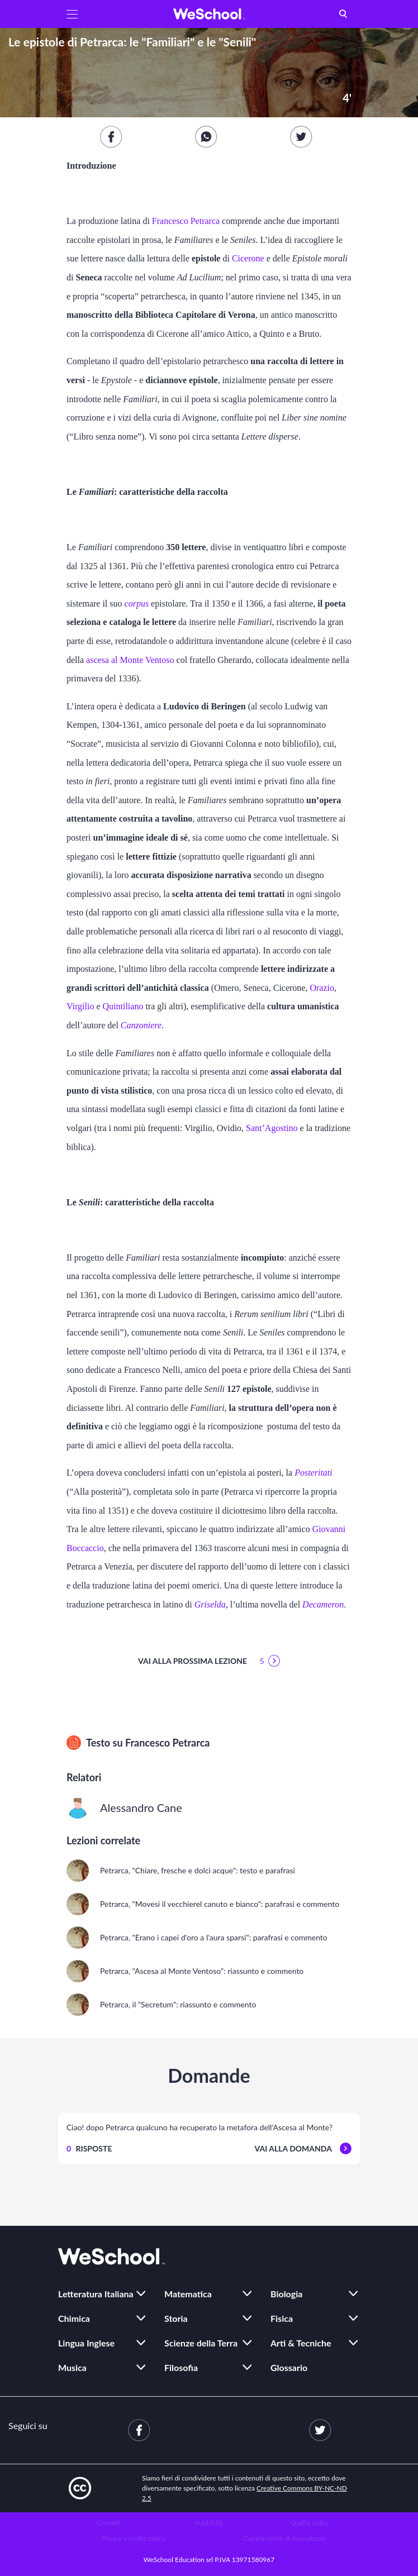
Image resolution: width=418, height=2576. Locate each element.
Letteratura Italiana (96, 2293)
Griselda (210, 1604)
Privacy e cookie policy (134, 2538)
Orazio (322, 988)
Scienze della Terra (201, 2343)
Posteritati (313, 1472)
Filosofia (181, 2367)
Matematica (188, 2293)
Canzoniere (141, 1025)
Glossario (288, 2367)
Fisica (281, 2318)
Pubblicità (209, 2522)
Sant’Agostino (271, 1128)
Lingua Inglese (86, 2343)
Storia (176, 2318)
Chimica (74, 2318)
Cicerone (248, 258)
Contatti (108, 2522)
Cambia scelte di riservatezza (284, 2538)
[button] (72, 14)
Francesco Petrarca (186, 221)
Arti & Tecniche (300, 2343)
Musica (72, 2367)
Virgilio (80, 1006)
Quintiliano (123, 1006)
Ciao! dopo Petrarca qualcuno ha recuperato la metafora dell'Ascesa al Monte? (199, 2127)
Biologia (286, 2293)
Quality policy (309, 2522)
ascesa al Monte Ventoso (130, 660)
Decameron (323, 1604)
